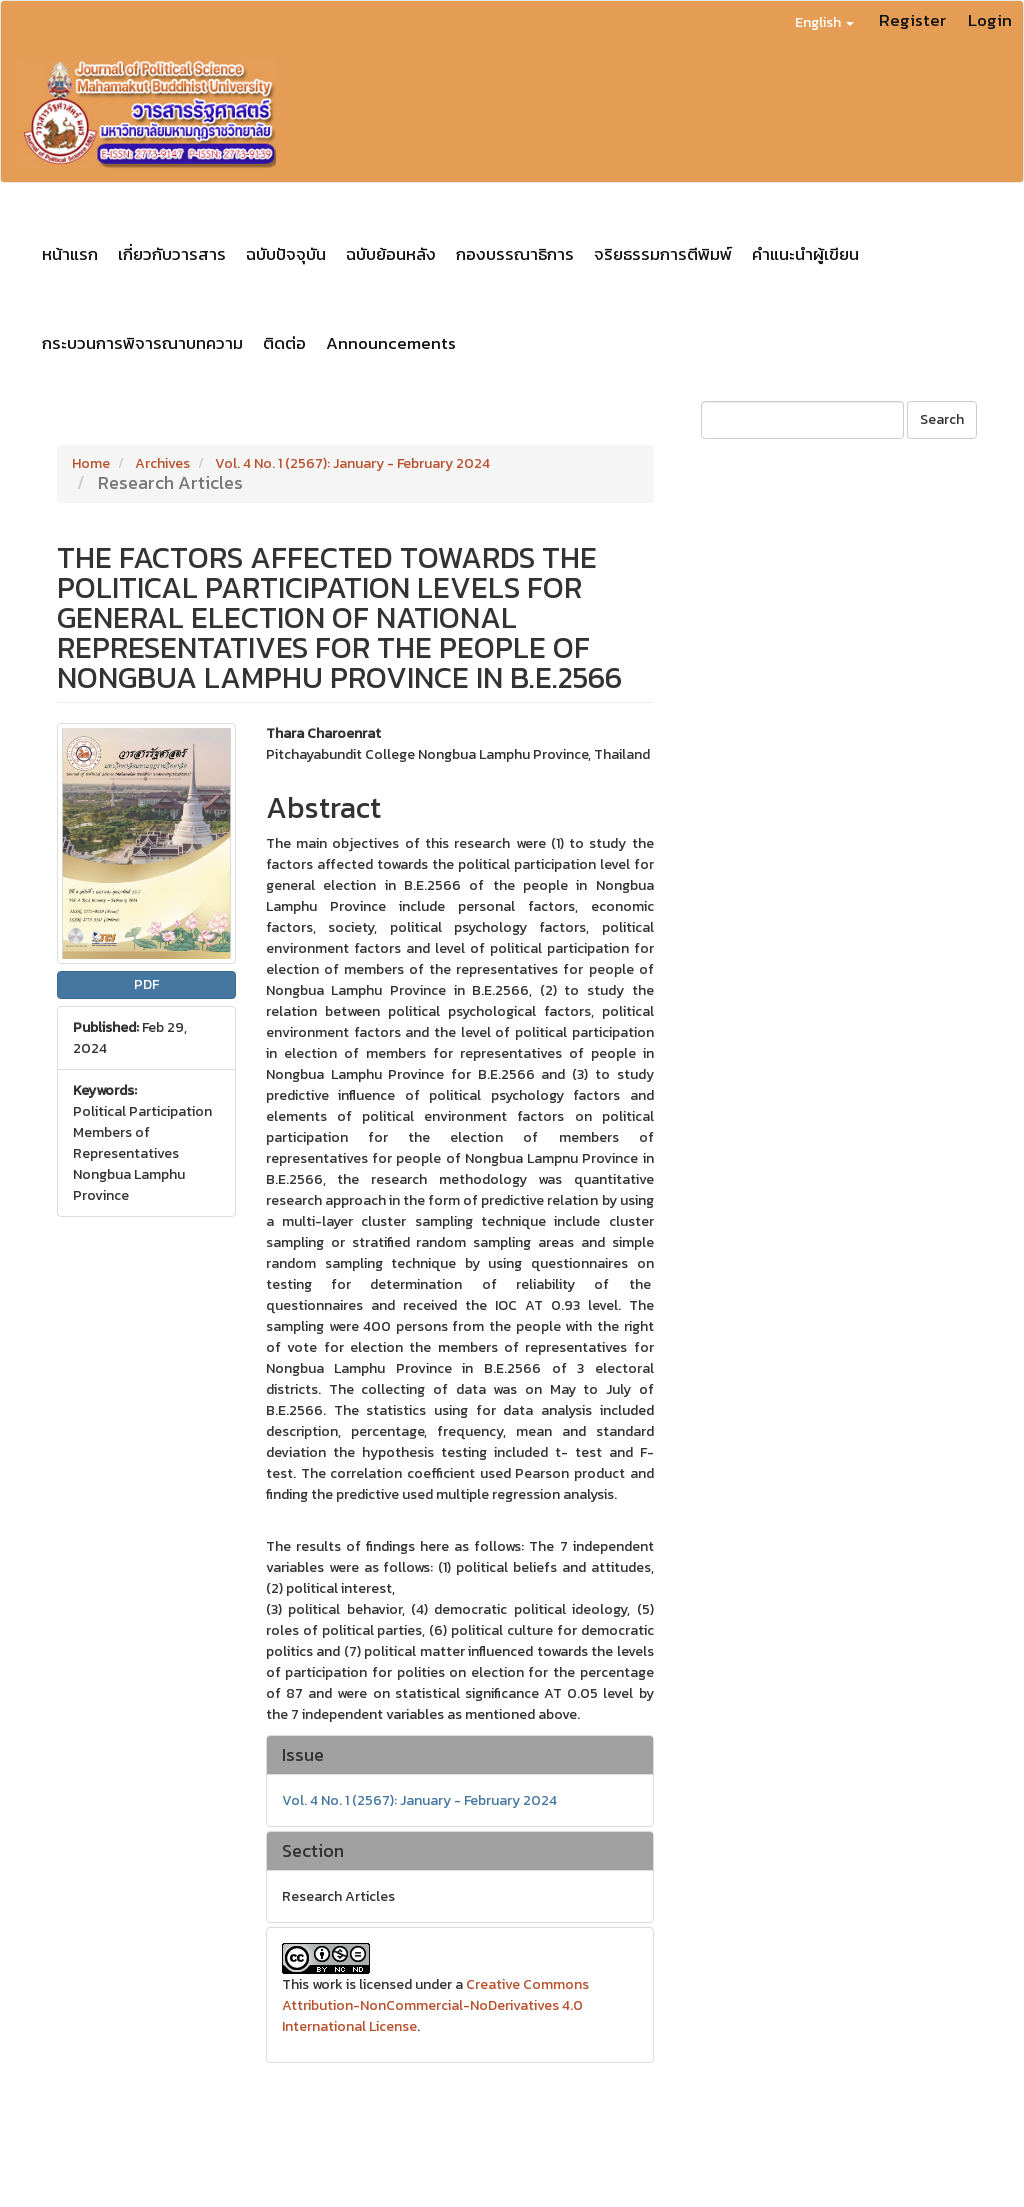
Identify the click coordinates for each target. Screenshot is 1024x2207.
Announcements (391, 343)
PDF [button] (146, 984)
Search (942, 419)
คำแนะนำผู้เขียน (805, 254)
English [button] (824, 22)
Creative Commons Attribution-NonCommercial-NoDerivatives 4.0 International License (435, 2005)
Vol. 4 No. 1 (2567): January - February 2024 (352, 463)
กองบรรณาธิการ (515, 254)
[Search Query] (802, 420)
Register (912, 20)
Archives (162, 463)
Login (990, 20)
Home (91, 463)
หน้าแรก (70, 254)
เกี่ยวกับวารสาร (172, 254)
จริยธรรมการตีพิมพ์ (663, 254)
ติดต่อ (284, 343)
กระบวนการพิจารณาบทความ (142, 343)
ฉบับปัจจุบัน (286, 254)
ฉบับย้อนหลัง (391, 254)
